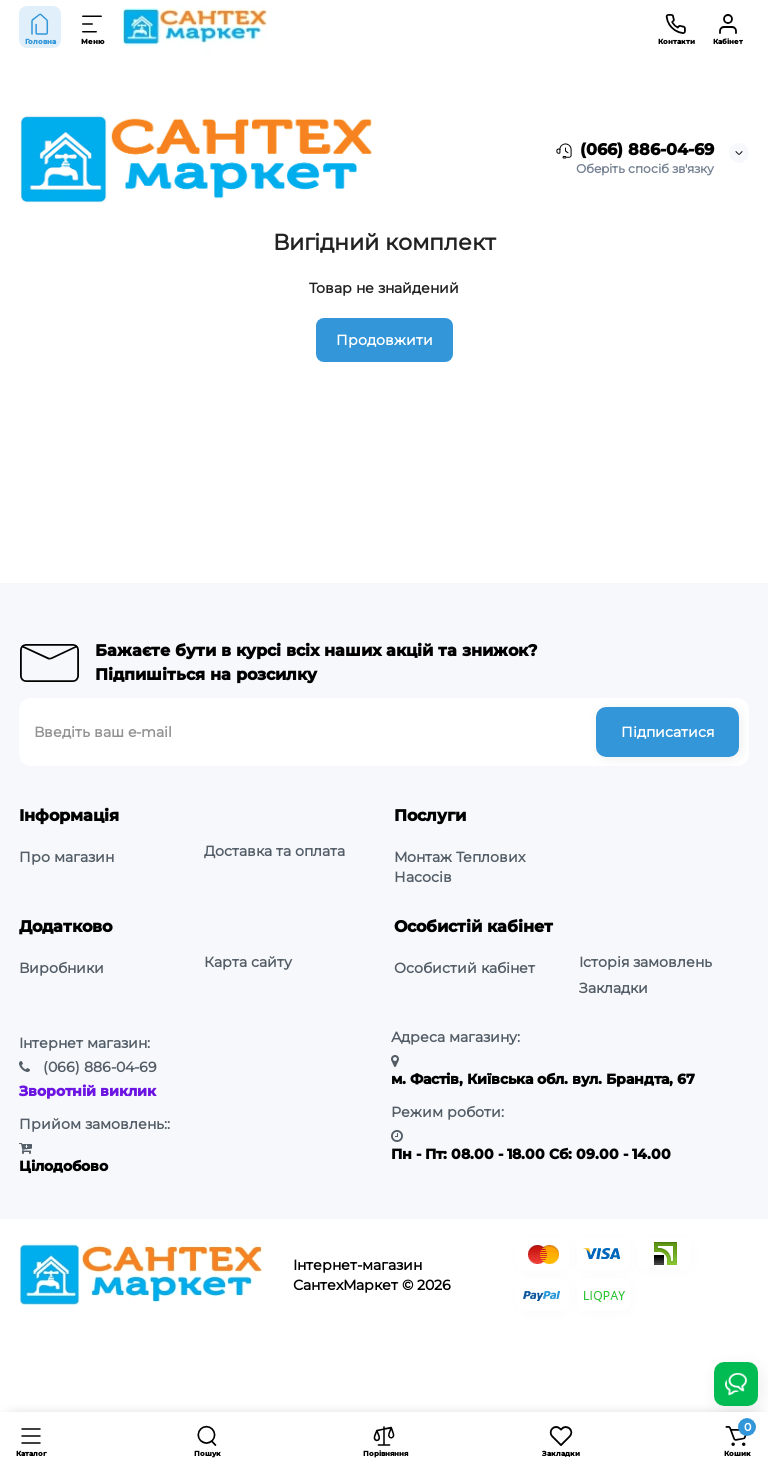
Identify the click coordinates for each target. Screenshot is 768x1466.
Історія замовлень (645, 962)
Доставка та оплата (274, 851)
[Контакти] (676, 27)
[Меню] (93, 27)
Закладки (613, 988)
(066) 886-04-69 (633, 151)
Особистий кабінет (464, 968)
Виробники (61, 968)
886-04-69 (100, 1067)
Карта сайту (248, 962)
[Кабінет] (728, 27)
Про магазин (66, 857)
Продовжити (384, 340)
